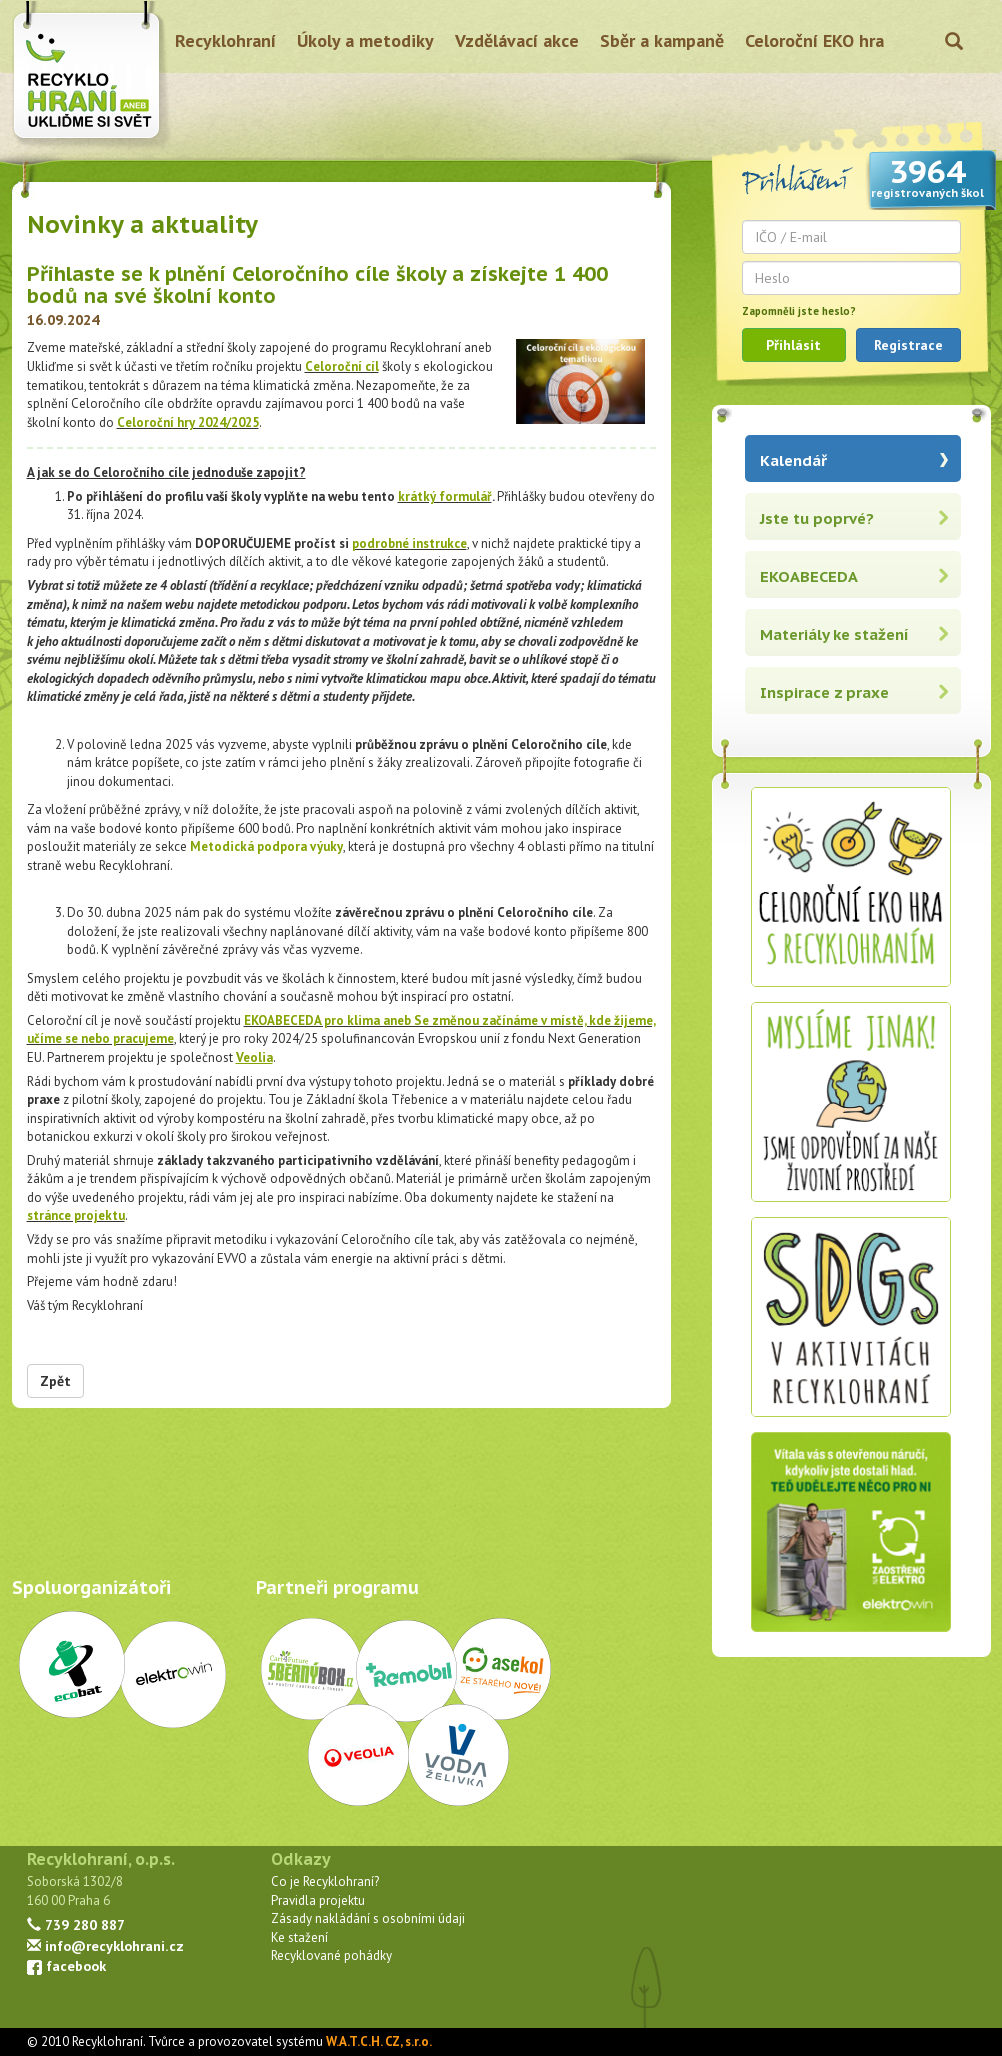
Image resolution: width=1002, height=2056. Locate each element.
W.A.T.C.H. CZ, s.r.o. (379, 2041)
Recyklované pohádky (331, 1955)
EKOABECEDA (809, 576)
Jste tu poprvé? (817, 518)
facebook (66, 1965)
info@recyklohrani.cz (105, 1945)
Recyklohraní (225, 40)
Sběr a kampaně (662, 40)
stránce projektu (76, 1215)
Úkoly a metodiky (365, 40)
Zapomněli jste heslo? (799, 311)
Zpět (55, 1381)
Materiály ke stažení (834, 634)
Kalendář (793, 460)
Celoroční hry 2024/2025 (188, 422)
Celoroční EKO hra (814, 40)
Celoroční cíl (342, 366)
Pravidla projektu (318, 1900)
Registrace (908, 345)
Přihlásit (793, 345)
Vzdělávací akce (517, 40)
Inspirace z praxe (824, 692)
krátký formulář (445, 496)
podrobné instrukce (409, 543)
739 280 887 (76, 1924)
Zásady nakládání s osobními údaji (368, 1918)
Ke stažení (299, 1937)
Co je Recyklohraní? (325, 1881)
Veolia (254, 1057)
